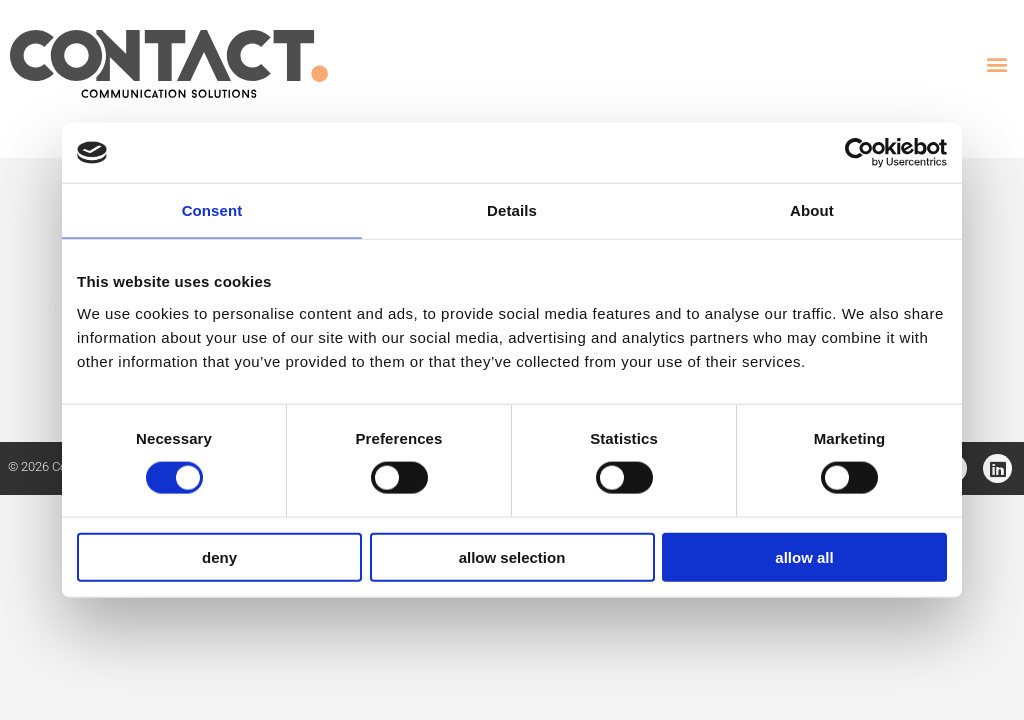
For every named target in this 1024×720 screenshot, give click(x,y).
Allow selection (512, 556)
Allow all (804, 556)
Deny (219, 556)
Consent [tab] (212, 210)
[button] (997, 64)
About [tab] (812, 210)
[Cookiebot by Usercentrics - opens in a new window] (859, 153)
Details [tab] (512, 210)
